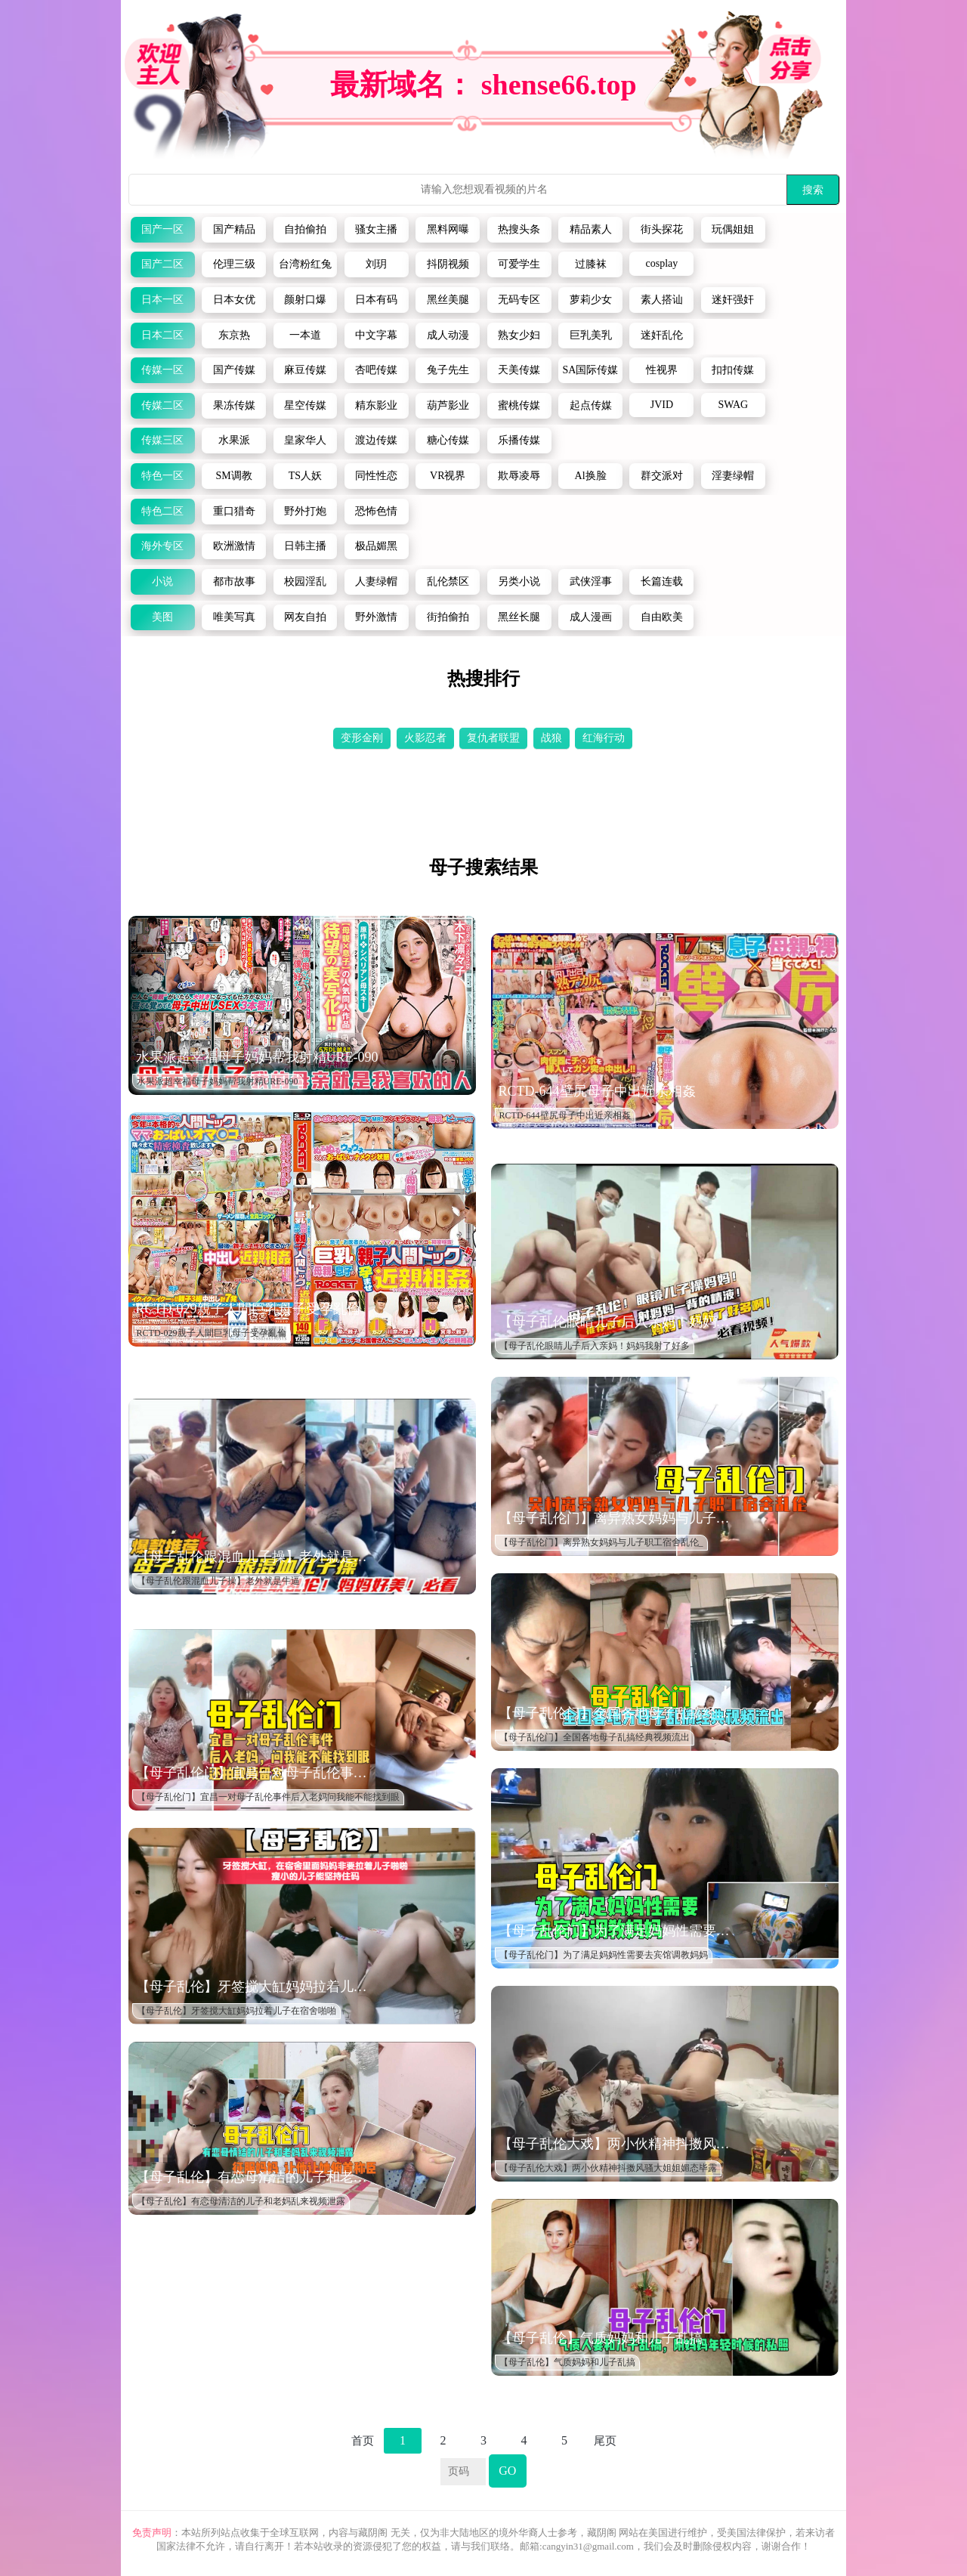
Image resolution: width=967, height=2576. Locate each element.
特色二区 (162, 511)
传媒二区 (162, 405)
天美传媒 (519, 370)
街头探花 (662, 229)
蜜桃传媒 (519, 405)
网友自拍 (305, 617)
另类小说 (519, 581)
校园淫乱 (305, 581)
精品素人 (591, 229)
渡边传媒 (376, 440)
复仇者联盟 (493, 738)
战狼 (551, 738)
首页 (362, 2441)
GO (507, 2470)
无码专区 (519, 299)
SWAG (733, 404)
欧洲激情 (234, 546)
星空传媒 (305, 405)
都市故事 (234, 581)
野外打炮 (305, 511)
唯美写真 (234, 617)
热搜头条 (519, 229)
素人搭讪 (662, 299)
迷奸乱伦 (662, 335)
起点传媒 (591, 405)
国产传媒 (234, 370)
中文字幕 (376, 335)
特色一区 (162, 475)
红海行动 (603, 738)
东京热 (234, 335)
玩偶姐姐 (733, 229)
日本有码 (376, 299)
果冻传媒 (234, 405)
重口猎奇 (234, 511)
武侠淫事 (591, 581)
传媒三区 (162, 440)
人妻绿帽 (376, 581)
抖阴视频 (448, 264)
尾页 (605, 2441)
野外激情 (376, 617)
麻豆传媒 (305, 370)
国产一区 (162, 229)
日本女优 (234, 299)
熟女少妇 (519, 335)
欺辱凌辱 (519, 475)
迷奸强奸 (733, 299)
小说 (162, 581)
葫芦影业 (448, 405)
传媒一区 (162, 370)
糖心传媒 (448, 440)
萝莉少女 (591, 299)
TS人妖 (305, 475)
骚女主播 (376, 229)
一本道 (305, 335)
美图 (162, 617)
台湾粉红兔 (305, 264)
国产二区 (162, 264)
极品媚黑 (376, 546)
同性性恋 (376, 475)
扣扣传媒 (733, 370)
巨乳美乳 (591, 335)
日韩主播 (305, 546)
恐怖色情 (376, 511)
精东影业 (376, 405)
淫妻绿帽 (733, 475)
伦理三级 (234, 264)
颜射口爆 (305, 299)
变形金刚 (362, 738)
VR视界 (447, 475)
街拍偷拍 (448, 617)
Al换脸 (591, 475)
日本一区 (162, 299)
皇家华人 (305, 440)
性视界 (662, 370)
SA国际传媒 (591, 370)
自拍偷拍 (305, 229)
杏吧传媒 (376, 370)
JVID (661, 404)
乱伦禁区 (448, 581)
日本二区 (162, 335)
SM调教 (233, 475)
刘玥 (376, 264)
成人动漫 (448, 335)
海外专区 (162, 546)
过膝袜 (591, 264)
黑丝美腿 (448, 299)
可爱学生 (519, 264)
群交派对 (662, 475)
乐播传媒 (519, 440)
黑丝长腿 (519, 617)
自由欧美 (662, 617)
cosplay (662, 263)
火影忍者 (425, 738)
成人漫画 (591, 617)
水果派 (234, 440)
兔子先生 (448, 370)
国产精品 (234, 229)
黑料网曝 (448, 229)
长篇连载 (662, 581)
